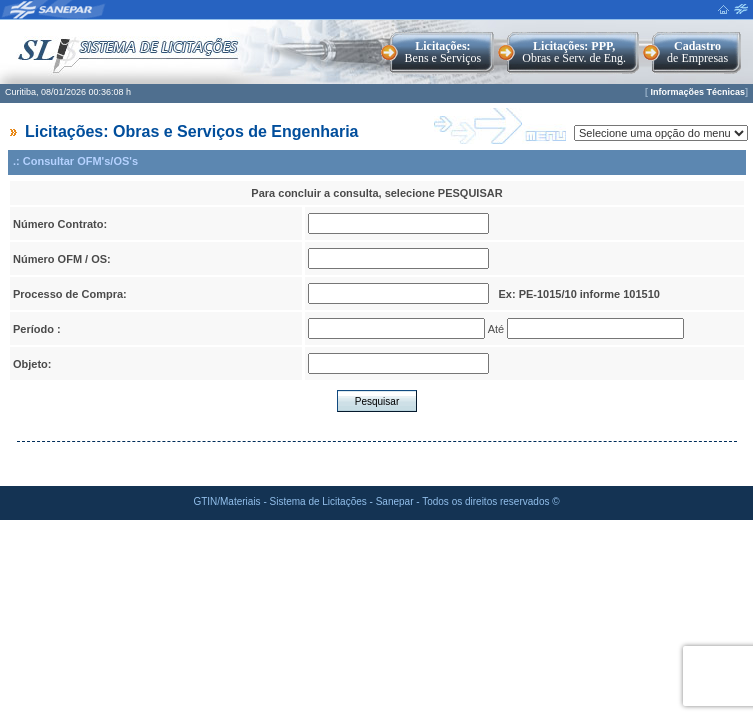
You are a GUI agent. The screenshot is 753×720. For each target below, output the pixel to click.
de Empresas (697, 52)
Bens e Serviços (443, 52)
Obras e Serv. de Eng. (574, 52)
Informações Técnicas (697, 92)
